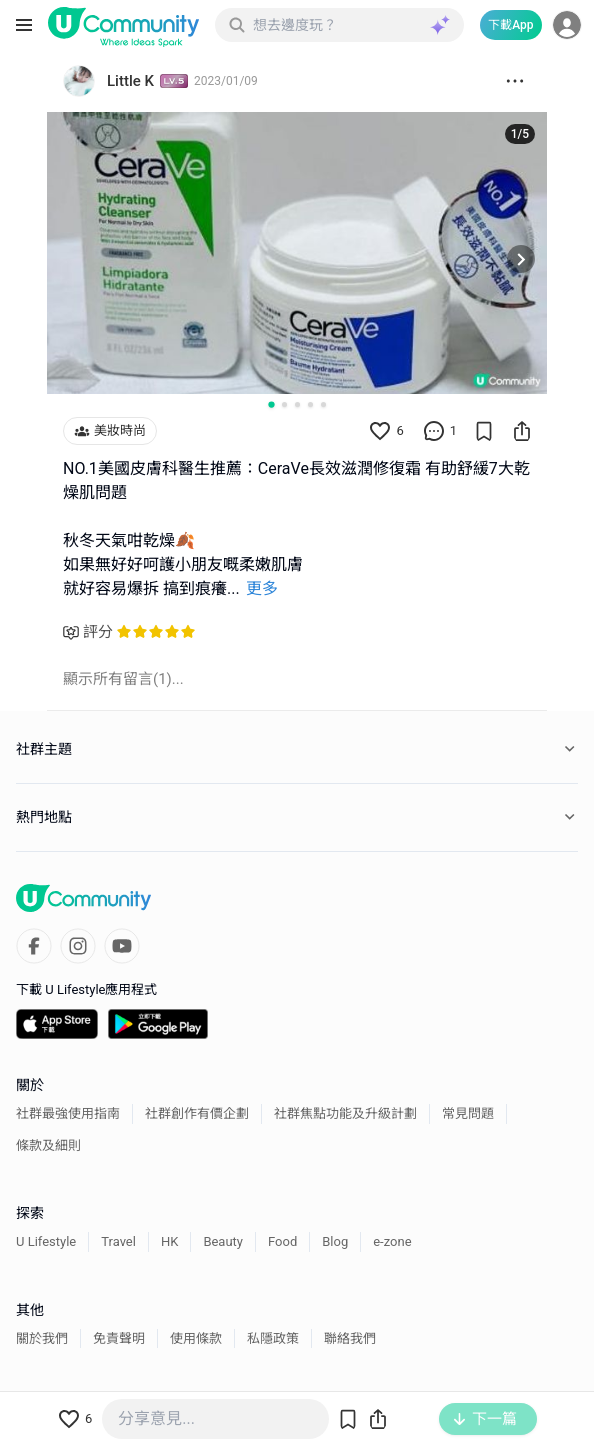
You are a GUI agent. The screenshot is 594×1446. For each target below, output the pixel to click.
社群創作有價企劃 (197, 1113)
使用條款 (196, 1338)
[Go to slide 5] (323, 404)
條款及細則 (48, 1145)
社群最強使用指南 (68, 1113)
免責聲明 (119, 1338)
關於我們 (42, 1338)
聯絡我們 (350, 1338)
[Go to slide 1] (271, 404)
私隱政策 (273, 1338)
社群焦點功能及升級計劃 (345, 1113)
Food (282, 1241)
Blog (335, 1241)
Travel (118, 1241)
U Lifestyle (46, 1241)
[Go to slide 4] (310, 404)
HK (169, 1241)
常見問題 (468, 1113)
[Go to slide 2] (284, 404)
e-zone (392, 1241)
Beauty (223, 1241)
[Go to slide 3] (297, 404)
